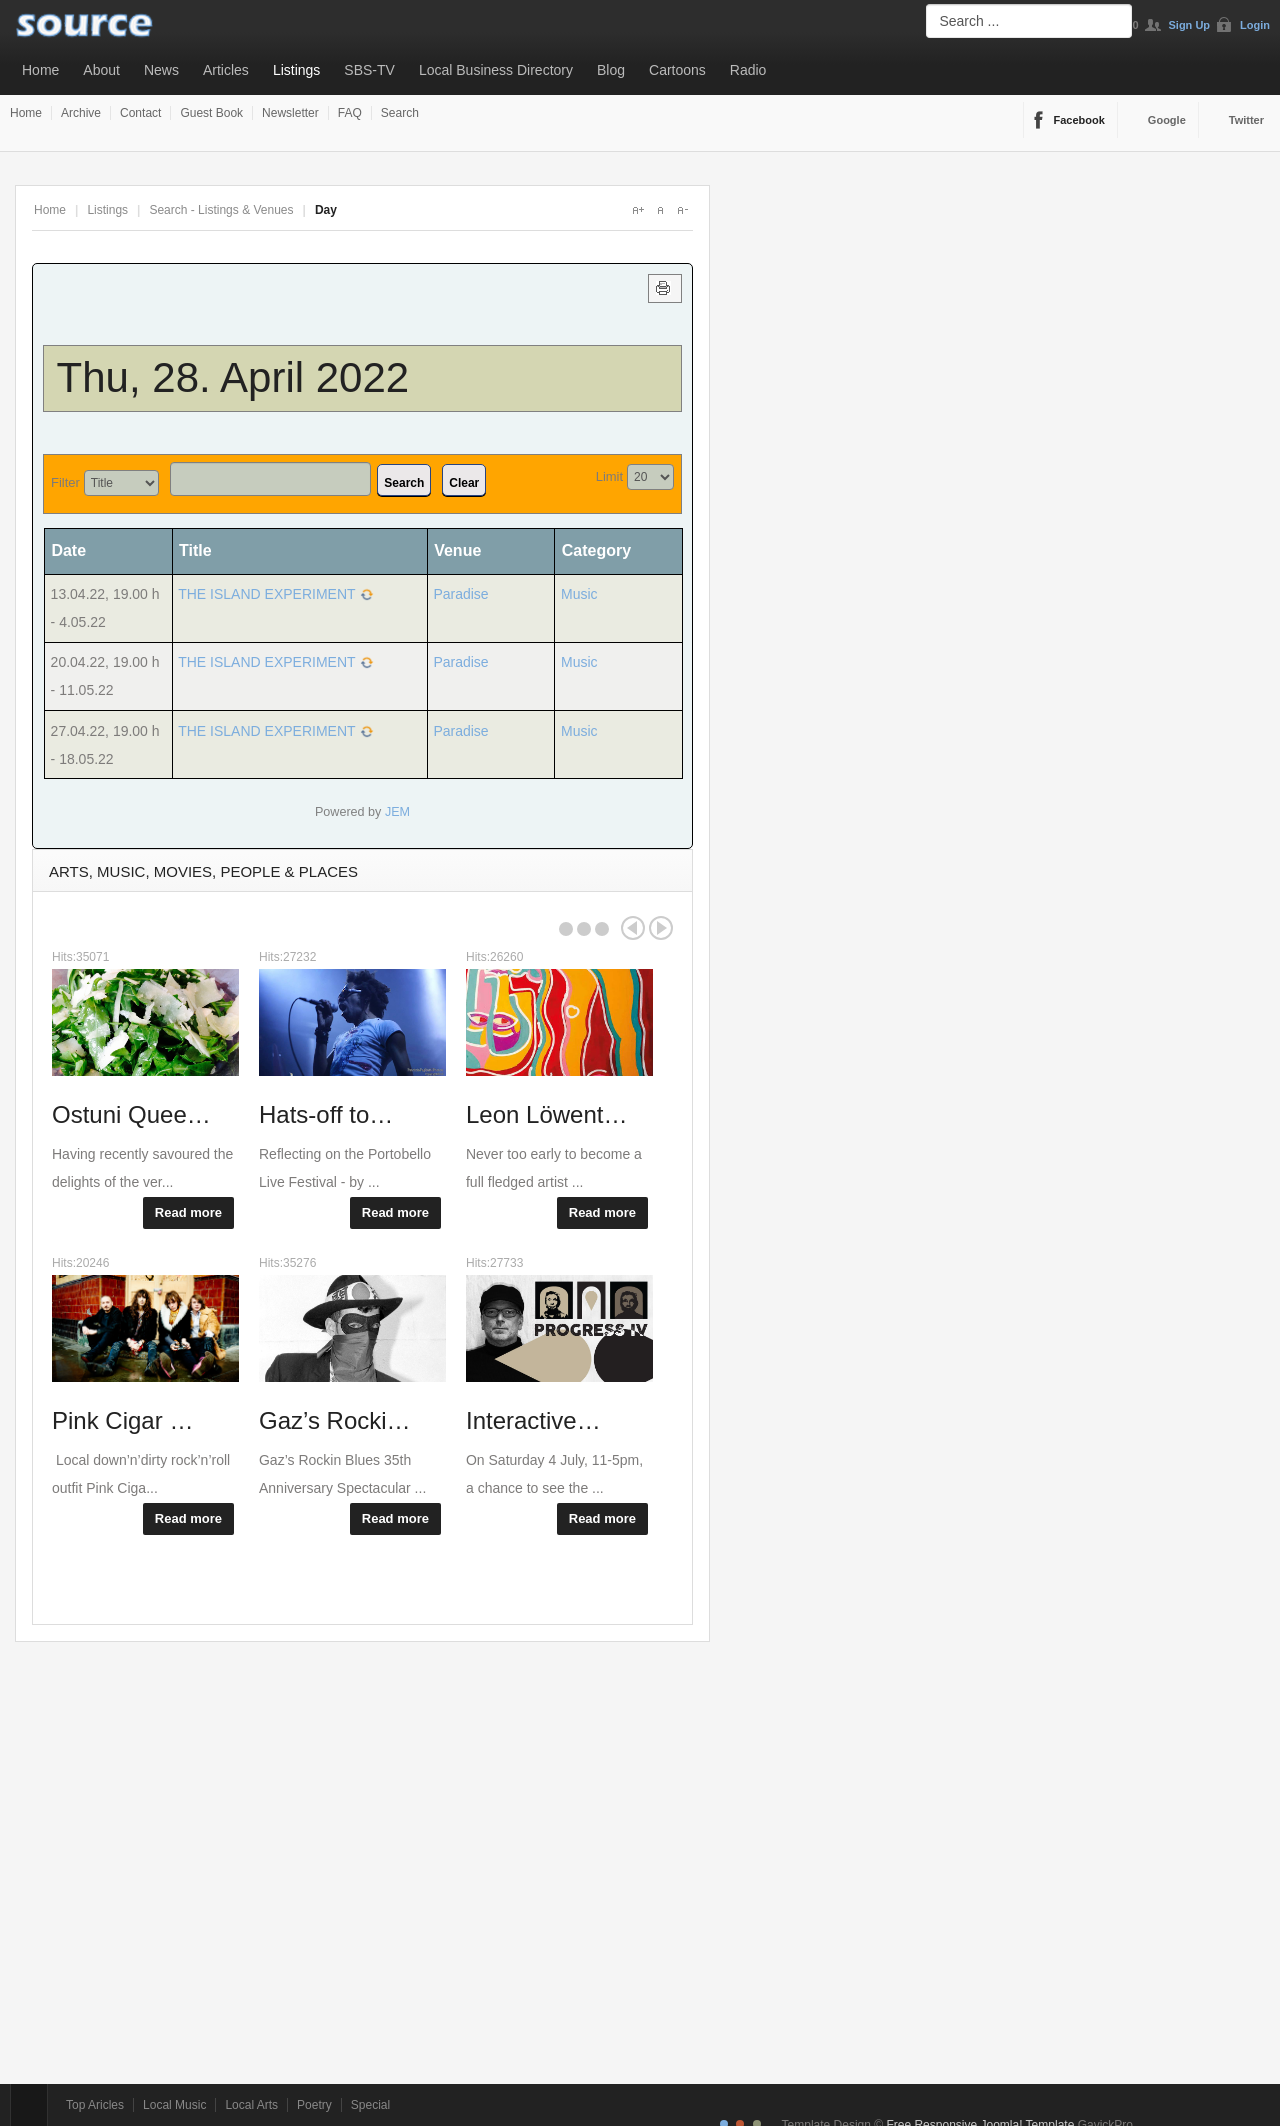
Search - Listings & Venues (221, 210)
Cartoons (677, 70)
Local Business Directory (496, 70)
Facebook (1079, 120)
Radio (748, 70)
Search (400, 113)
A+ (638, 210)
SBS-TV (369, 70)
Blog (611, 70)
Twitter (1246, 120)
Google (1167, 120)
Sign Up (1190, 25)
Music (579, 594)
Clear (464, 483)
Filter (65, 482)
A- (682, 210)
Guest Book (211, 113)
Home (40, 70)
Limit (609, 476)
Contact (140, 113)
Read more (188, 1212)
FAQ (350, 113)
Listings (296, 70)
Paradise (460, 594)
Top (29, 2105)
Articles (226, 70)
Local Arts (251, 2105)
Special (370, 2105)
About (101, 70)
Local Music (174, 2105)
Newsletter (290, 113)
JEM (397, 812)
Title (195, 550)
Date (75, 550)
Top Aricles (95, 2105)
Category (596, 550)
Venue (457, 550)
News (161, 70)
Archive (81, 113)
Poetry (314, 2105)
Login (1255, 25)
